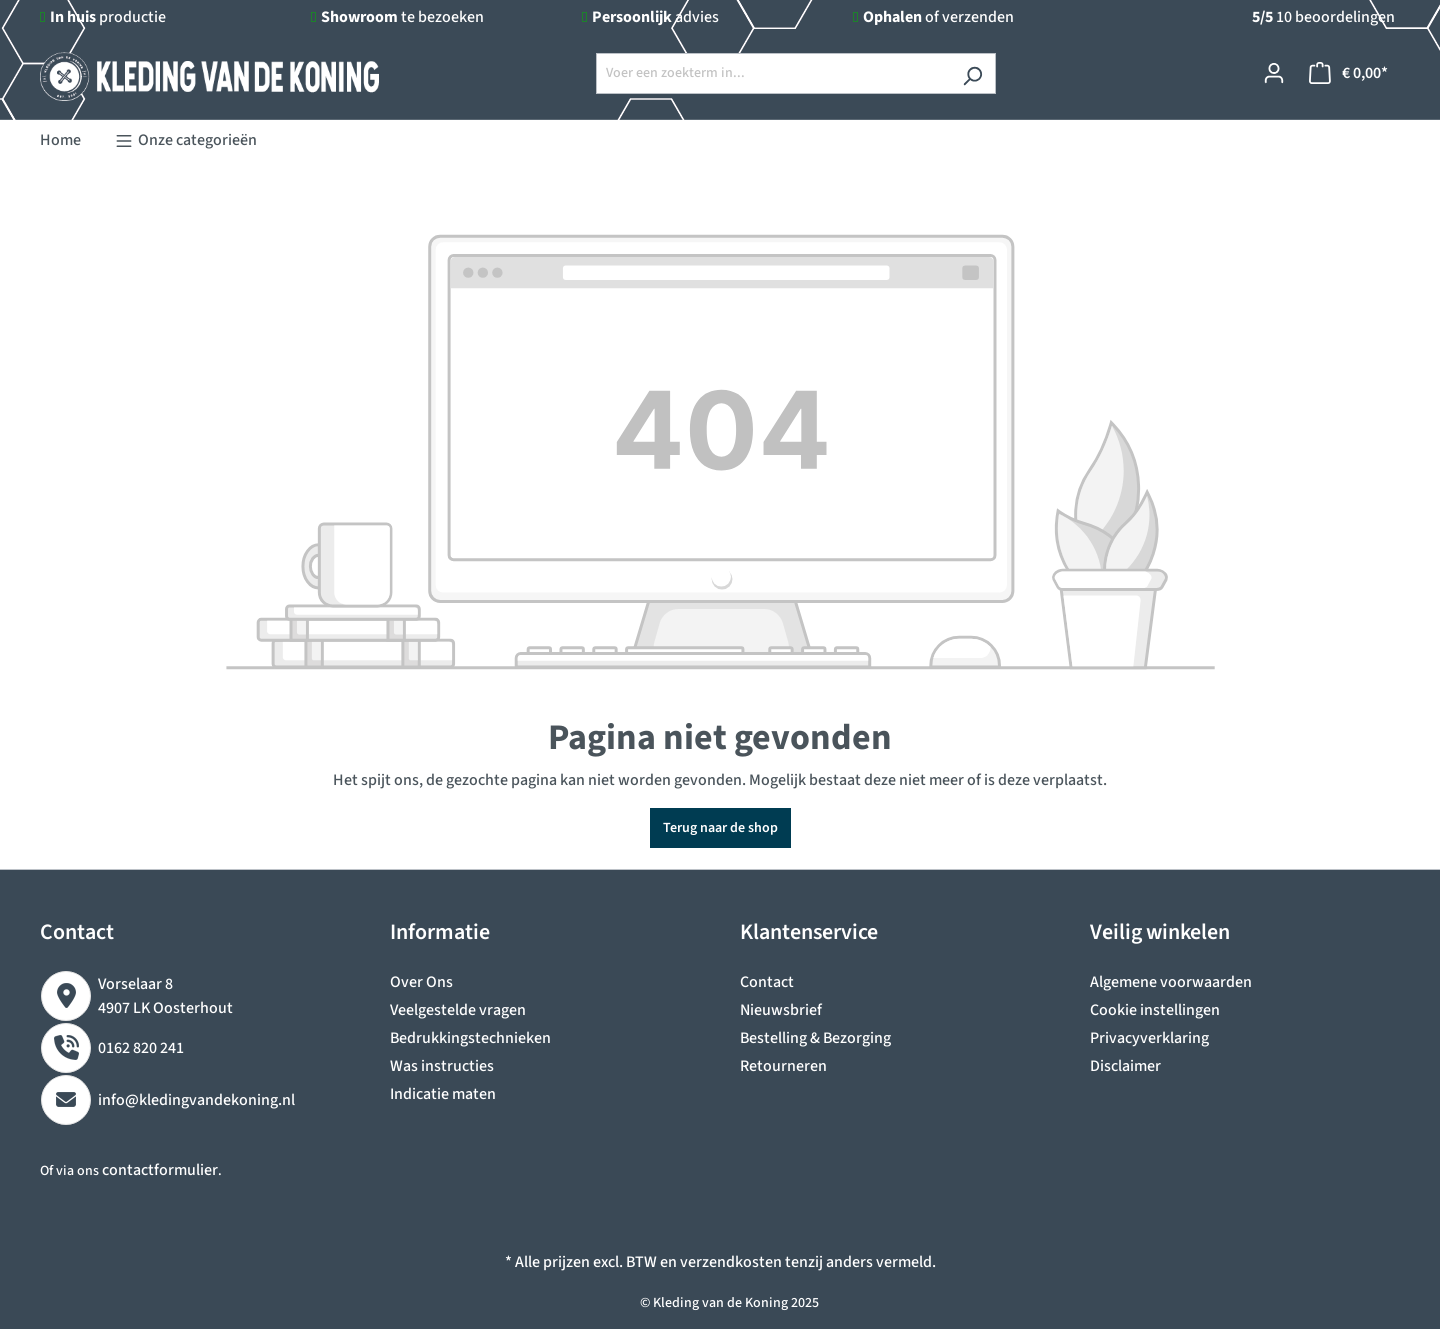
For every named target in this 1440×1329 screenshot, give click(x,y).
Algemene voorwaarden (1171, 982)
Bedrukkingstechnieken (470, 1038)
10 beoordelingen (1323, 17)
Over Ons (421, 982)
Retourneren (783, 1066)
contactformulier (160, 1170)
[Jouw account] (1274, 73)
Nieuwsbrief (781, 1010)
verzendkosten (731, 1262)
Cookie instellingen (1155, 1010)
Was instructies (442, 1066)
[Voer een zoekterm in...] (773, 73)
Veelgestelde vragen (458, 1010)
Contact (767, 982)
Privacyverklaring (1149, 1038)
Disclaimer (1125, 1066)
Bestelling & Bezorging (815, 1038)
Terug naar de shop (720, 828)
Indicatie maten (443, 1094)
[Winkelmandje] (1348, 73)
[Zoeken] (972, 73)
